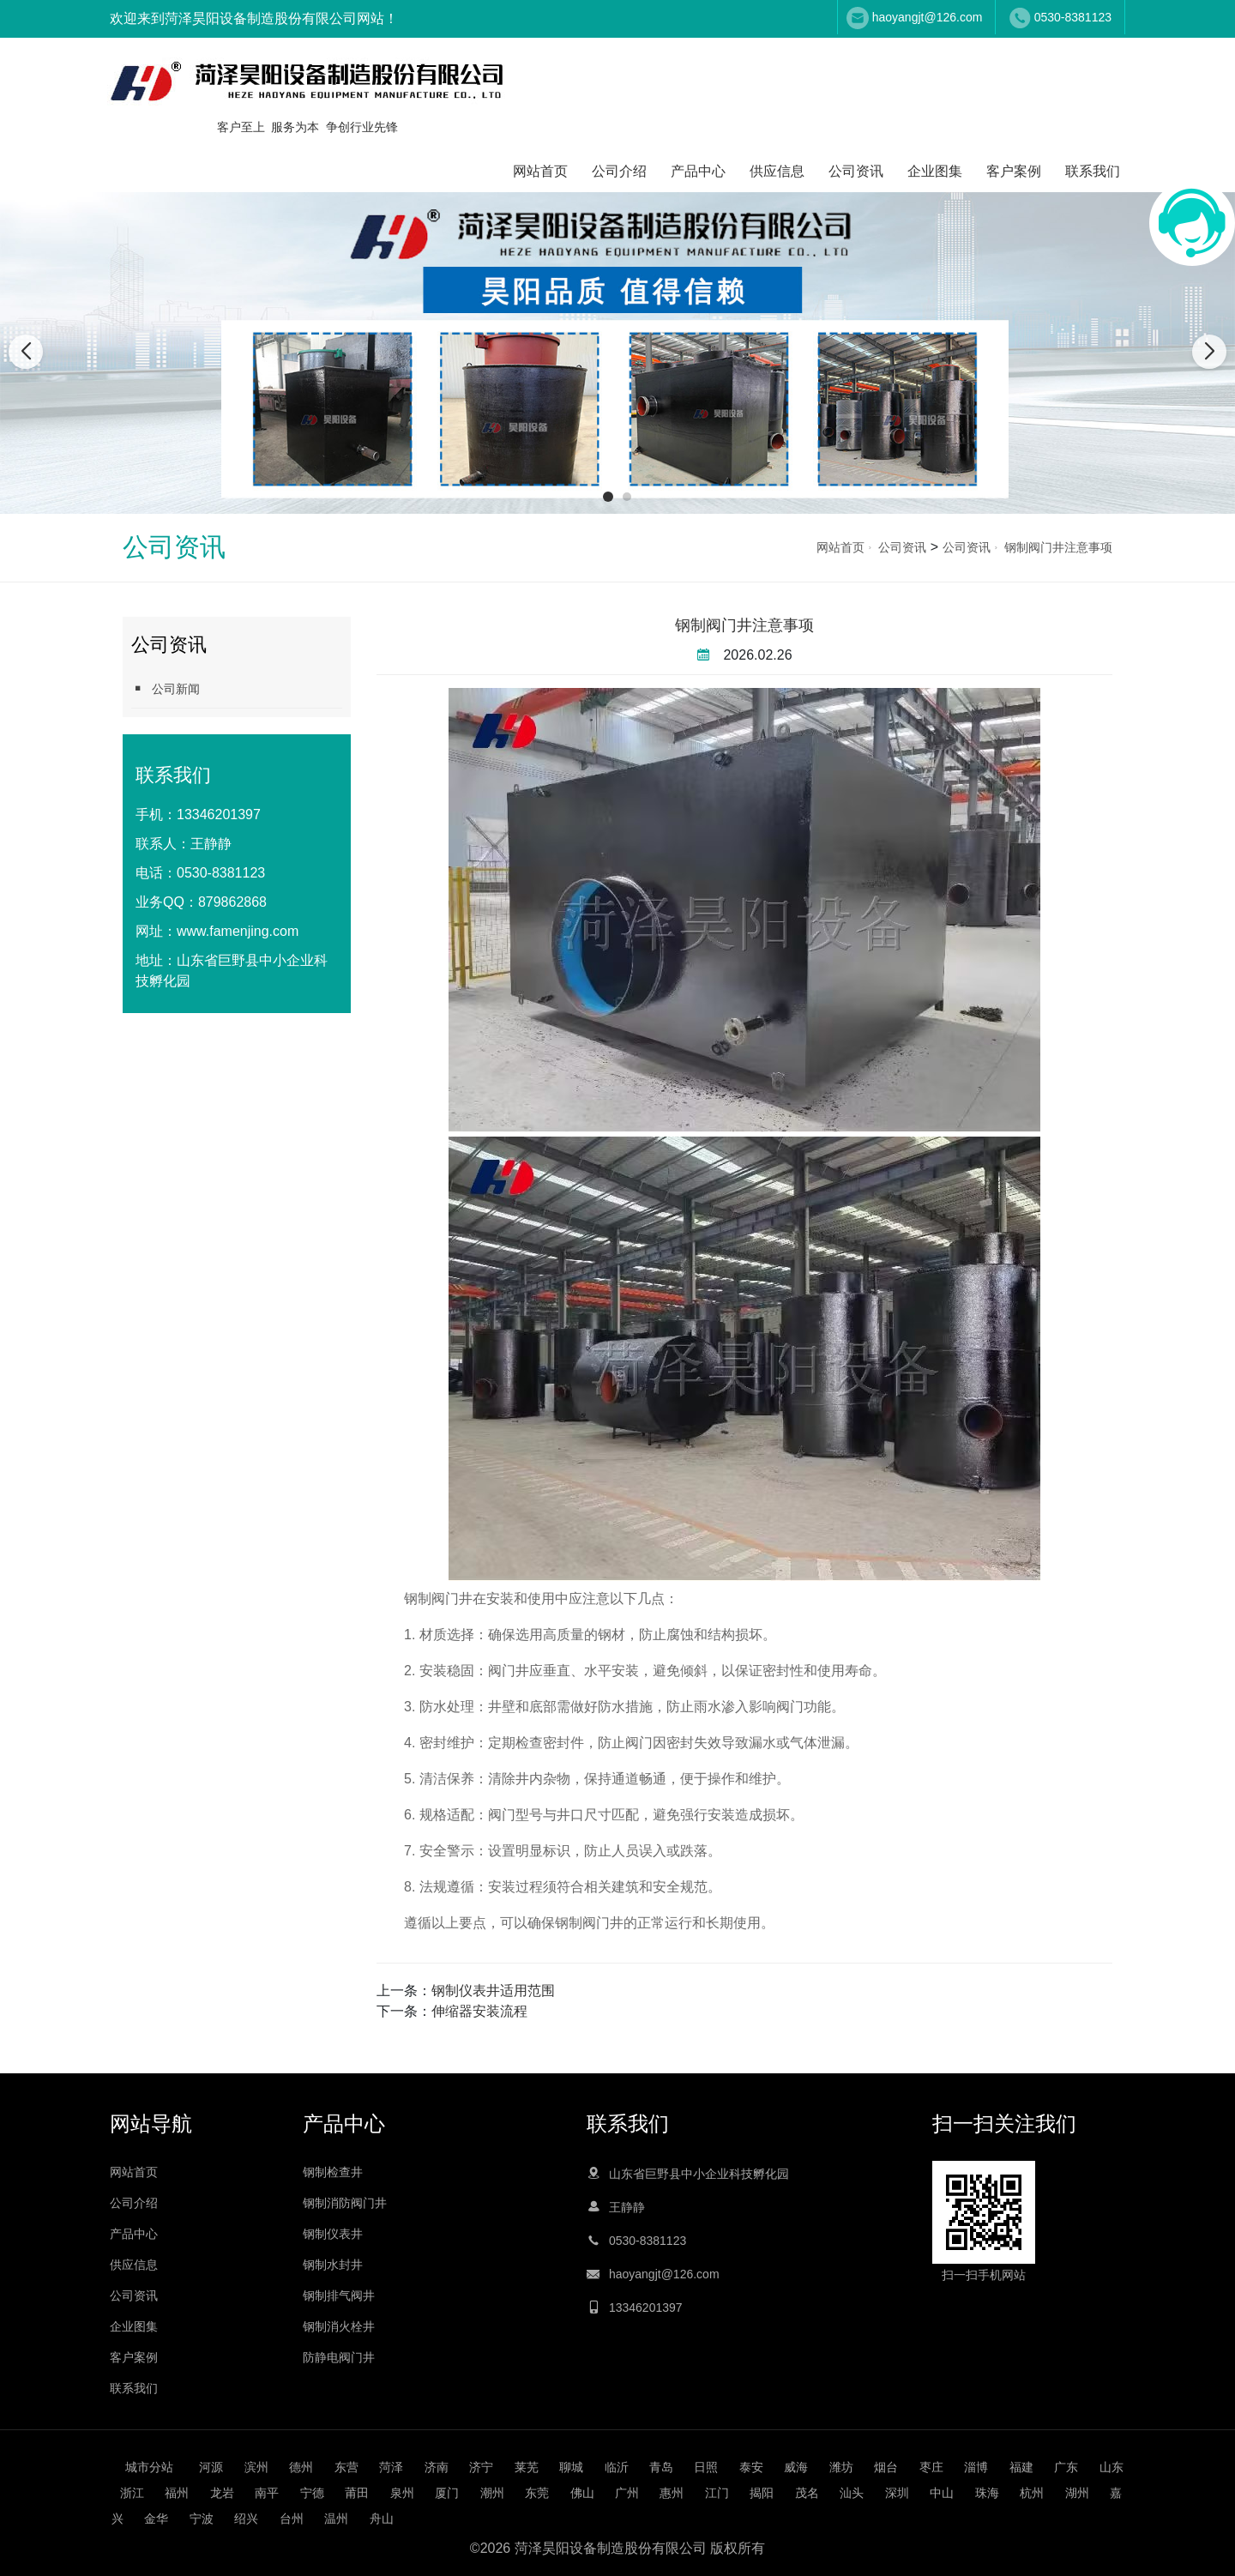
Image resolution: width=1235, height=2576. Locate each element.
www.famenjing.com (237, 931)
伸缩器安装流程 (479, 2011)
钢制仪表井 (333, 2234)
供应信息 (777, 171)
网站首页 (540, 171)
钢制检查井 (333, 2172)
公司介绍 (619, 171)
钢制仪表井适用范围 (493, 1990)
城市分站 (149, 2467)
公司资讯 (855, 171)
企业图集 (934, 171)
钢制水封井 (333, 2264)
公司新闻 (165, 688)
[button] (608, 497)
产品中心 (698, 171)
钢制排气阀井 (339, 2295)
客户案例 (1013, 171)
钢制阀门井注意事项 (1058, 547)
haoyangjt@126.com (927, 17)
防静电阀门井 (339, 2357)
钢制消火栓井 (339, 2326)
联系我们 (1092, 171)
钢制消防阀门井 (345, 2203)
